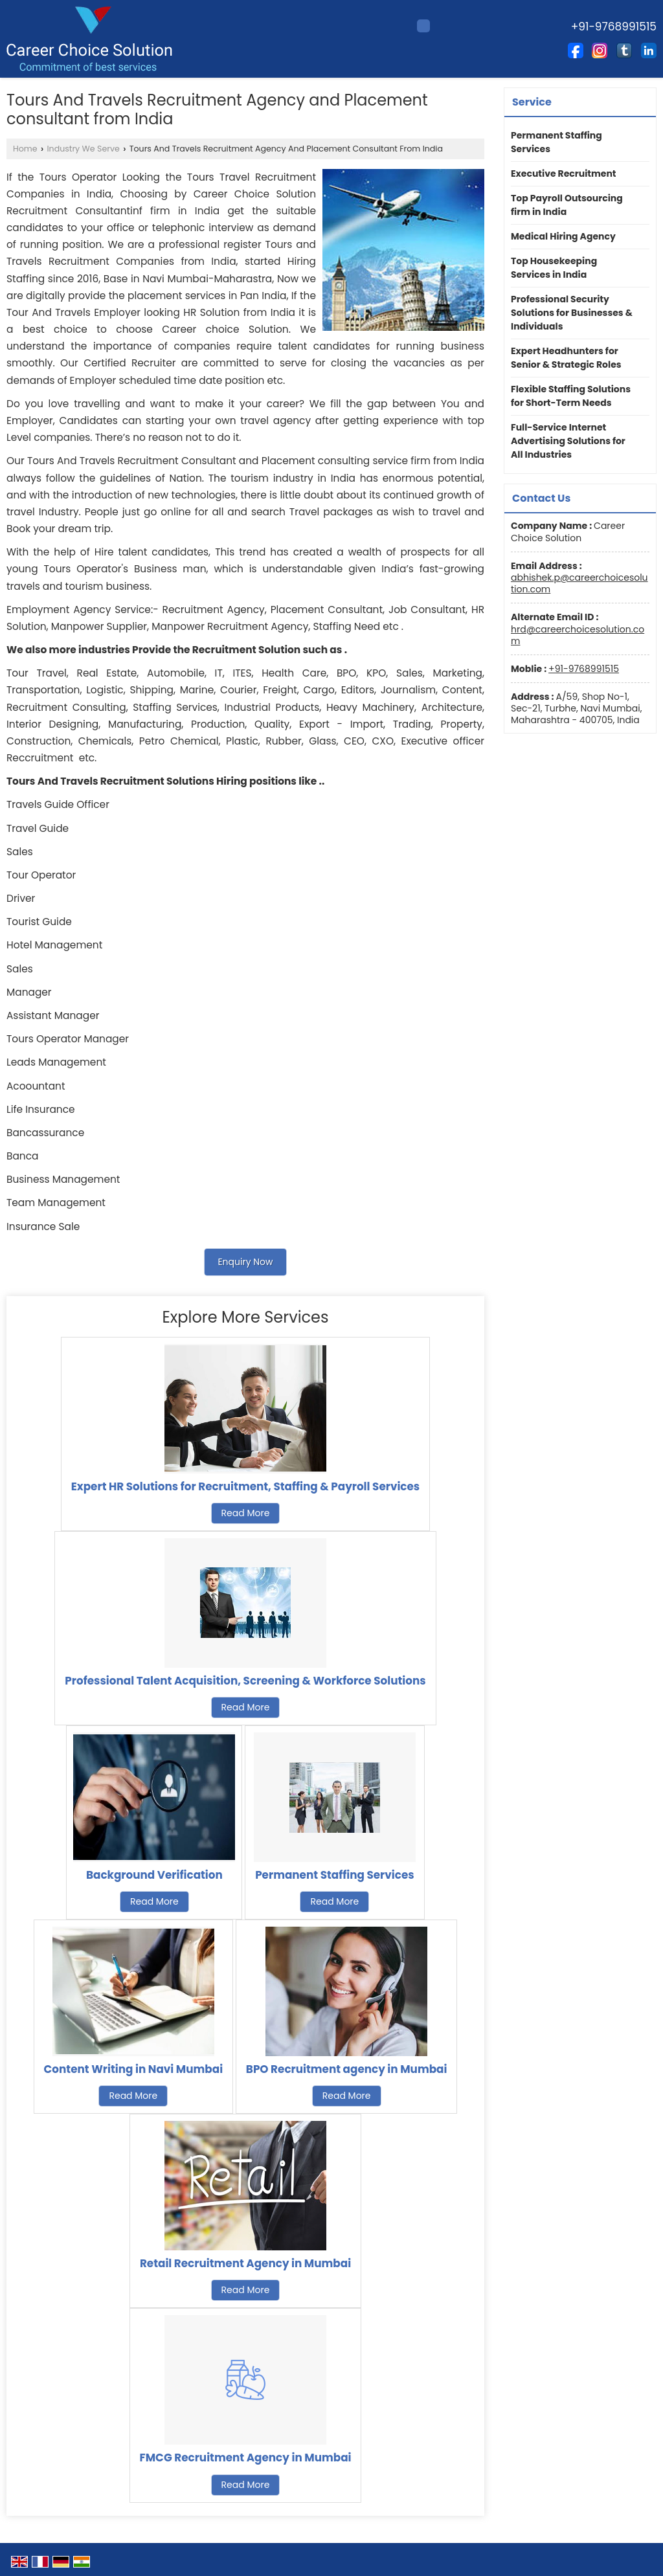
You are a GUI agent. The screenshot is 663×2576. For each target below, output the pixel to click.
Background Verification (154, 1875)
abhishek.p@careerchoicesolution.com (579, 583)
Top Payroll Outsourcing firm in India (567, 205)
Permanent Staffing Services (334, 1875)
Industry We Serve (83, 148)
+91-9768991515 (583, 668)
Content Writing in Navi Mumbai (133, 2069)
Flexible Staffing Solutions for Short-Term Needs (571, 396)
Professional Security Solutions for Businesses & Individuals (572, 313)
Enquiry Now (245, 1261)
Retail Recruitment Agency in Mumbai (245, 2263)
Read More (245, 1512)
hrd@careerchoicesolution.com (577, 635)
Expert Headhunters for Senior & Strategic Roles (566, 357)
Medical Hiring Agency (563, 236)
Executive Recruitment (563, 173)
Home (25, 148)
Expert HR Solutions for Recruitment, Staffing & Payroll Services (245, 1486)
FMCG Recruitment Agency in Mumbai (246, 2457)
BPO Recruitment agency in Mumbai (346, 2069)
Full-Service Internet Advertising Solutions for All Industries (568, 441)
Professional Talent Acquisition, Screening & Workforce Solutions (245, 1680)
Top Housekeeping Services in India (554, 267)
